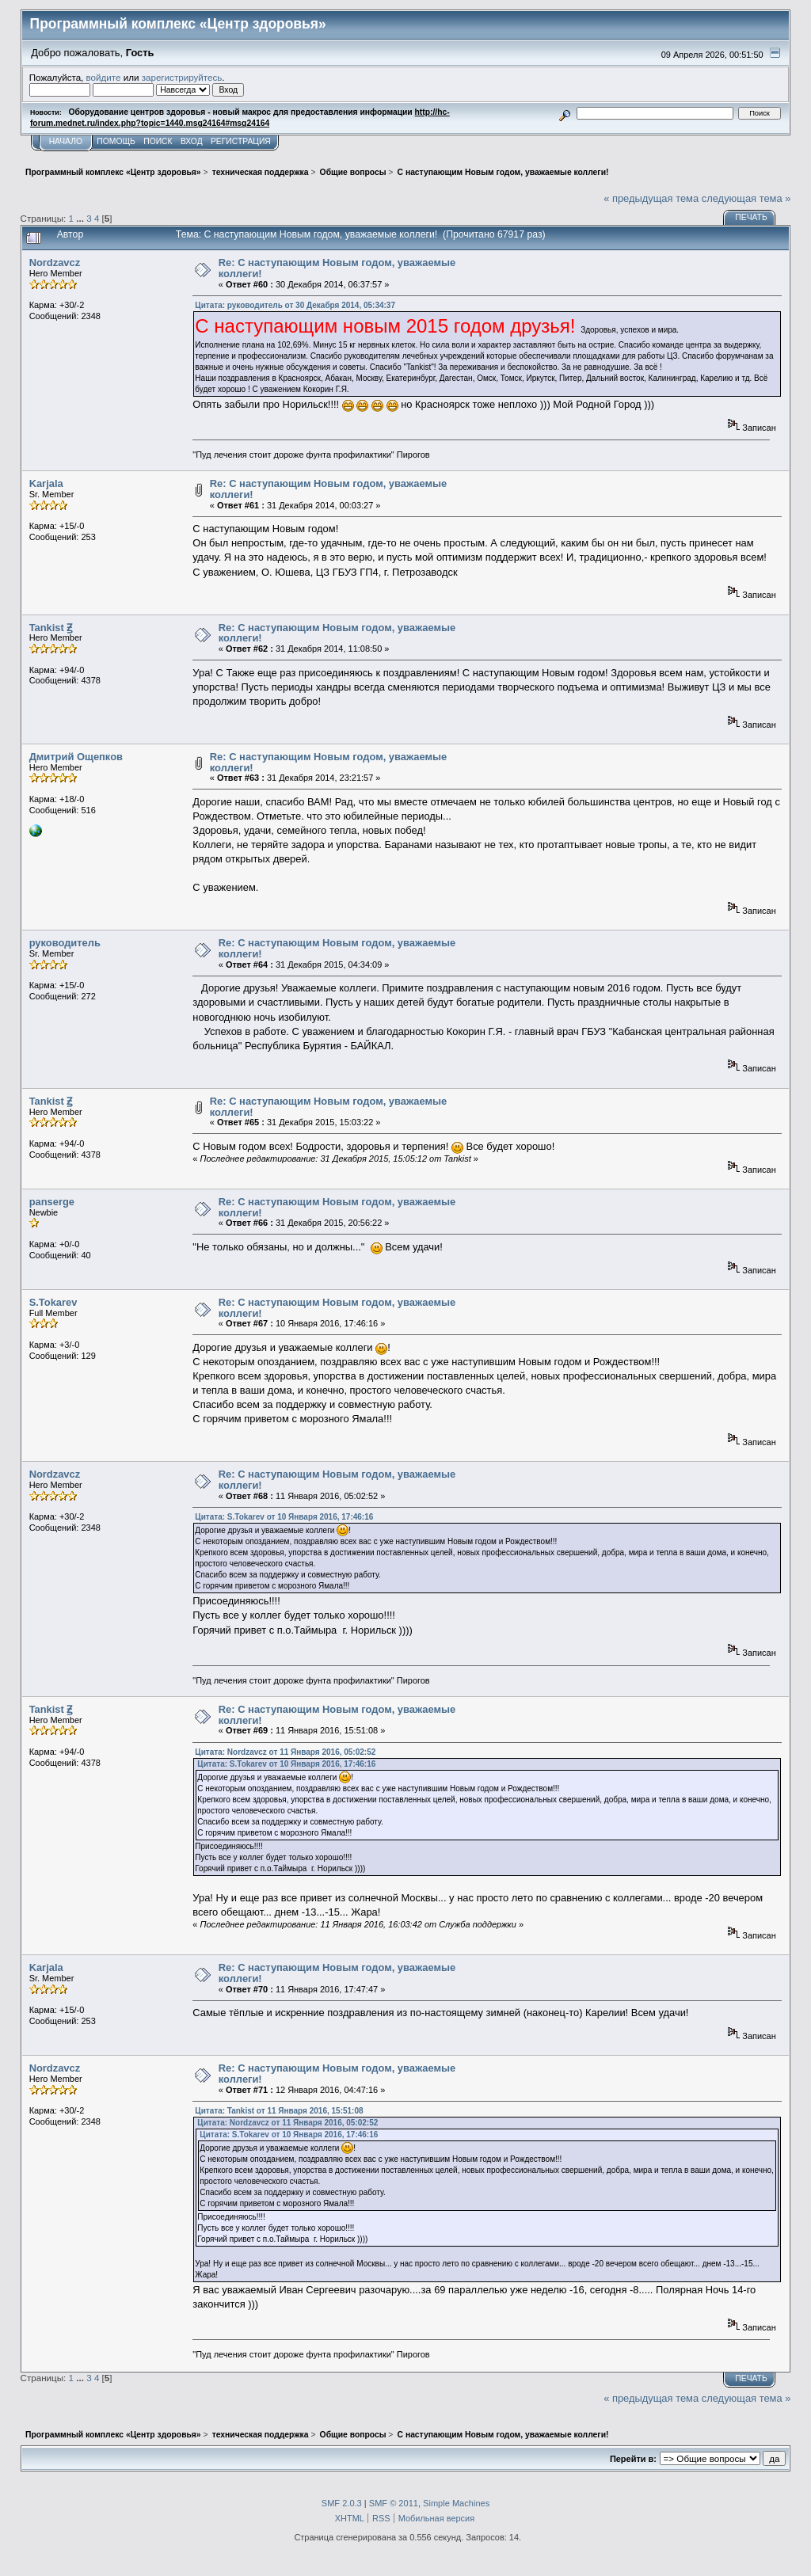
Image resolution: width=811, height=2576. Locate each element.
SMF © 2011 (393, 2503)
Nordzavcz (55, 262)
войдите (103, 77)
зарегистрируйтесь (182, 77)
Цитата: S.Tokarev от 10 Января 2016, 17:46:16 (284, 1516)
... (81, 218)
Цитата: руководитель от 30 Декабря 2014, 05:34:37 (295, 305)
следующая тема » (746, 198)
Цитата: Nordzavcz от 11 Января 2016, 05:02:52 (285, 1752)
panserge (51, 1202)
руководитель (65, 943)
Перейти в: (633, 2459)
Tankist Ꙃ (51, 628)
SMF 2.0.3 (342, 2503)
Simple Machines (456, 2503)
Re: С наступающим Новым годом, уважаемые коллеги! (337, 268)
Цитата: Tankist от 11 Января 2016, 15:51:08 (279, 2110)
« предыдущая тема (651, 198)
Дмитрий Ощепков (76, 757)
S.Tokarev (53, 1302)
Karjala (46, 483)
